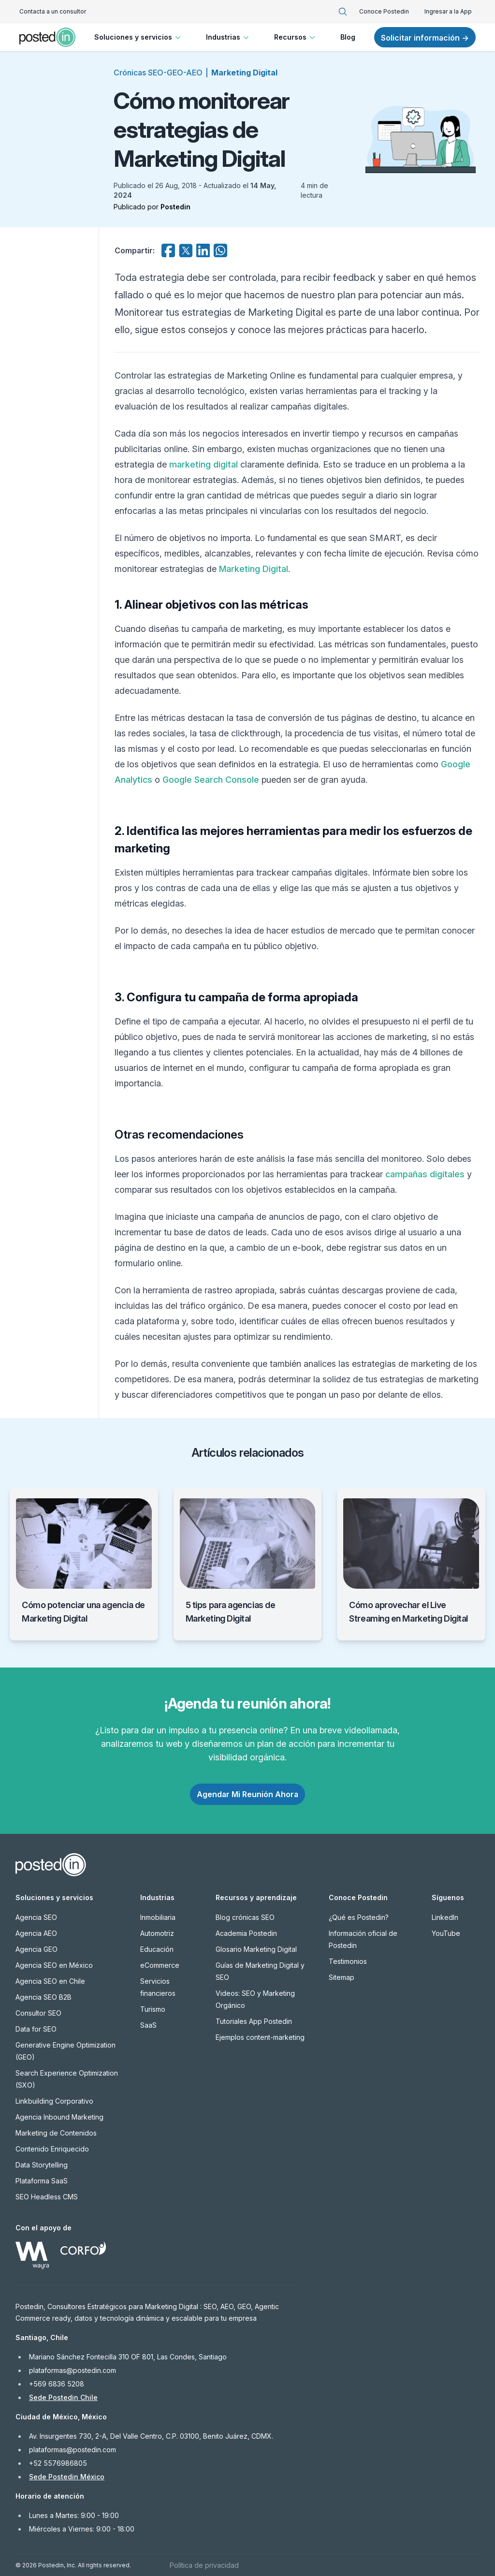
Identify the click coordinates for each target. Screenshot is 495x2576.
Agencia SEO (36, 1917)
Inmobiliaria (157, 1917)
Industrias (228, 37)
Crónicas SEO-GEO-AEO (158, 72)
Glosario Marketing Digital (256, 1949)
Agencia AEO (36, 1933)
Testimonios (348, 1961)
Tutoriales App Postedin (254, 2021)
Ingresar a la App (448, 11)
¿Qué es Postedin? (359, 1917)
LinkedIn (445, 1917)
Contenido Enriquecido (52, 2149)
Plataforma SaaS (41, 2181)
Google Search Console (210, 780)
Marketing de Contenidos (56, 2133)
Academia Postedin (246, 1933)
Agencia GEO (36, 1949)
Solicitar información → (425, 38)
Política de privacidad (204, 2565)
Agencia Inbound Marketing (59, 2117)
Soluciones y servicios (138, 37)
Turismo (152, 2009)
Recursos (295, 37)
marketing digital (203, 464)
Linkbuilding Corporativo (54, 2101)
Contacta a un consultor (52, 11)
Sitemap (341, 1977)
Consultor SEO (38, 2013)
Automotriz (157, 1933)
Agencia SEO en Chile (50, 1981)
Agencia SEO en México (54, 1965)
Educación (157, 1949)
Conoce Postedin (384, 11)
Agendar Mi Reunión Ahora (247, 1794)
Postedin (175, 207)
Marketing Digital (244, 72)
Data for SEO (36, 2029)
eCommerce (159, 1965)
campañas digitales (425, 1174)
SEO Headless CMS (46, 2197)
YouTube (446, 1933)
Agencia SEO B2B (43, 1997)
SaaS (148, 2025)
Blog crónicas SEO (245, 1917)
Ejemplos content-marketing (260, 2037)
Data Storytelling (41, 2165)
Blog (347, 37)
